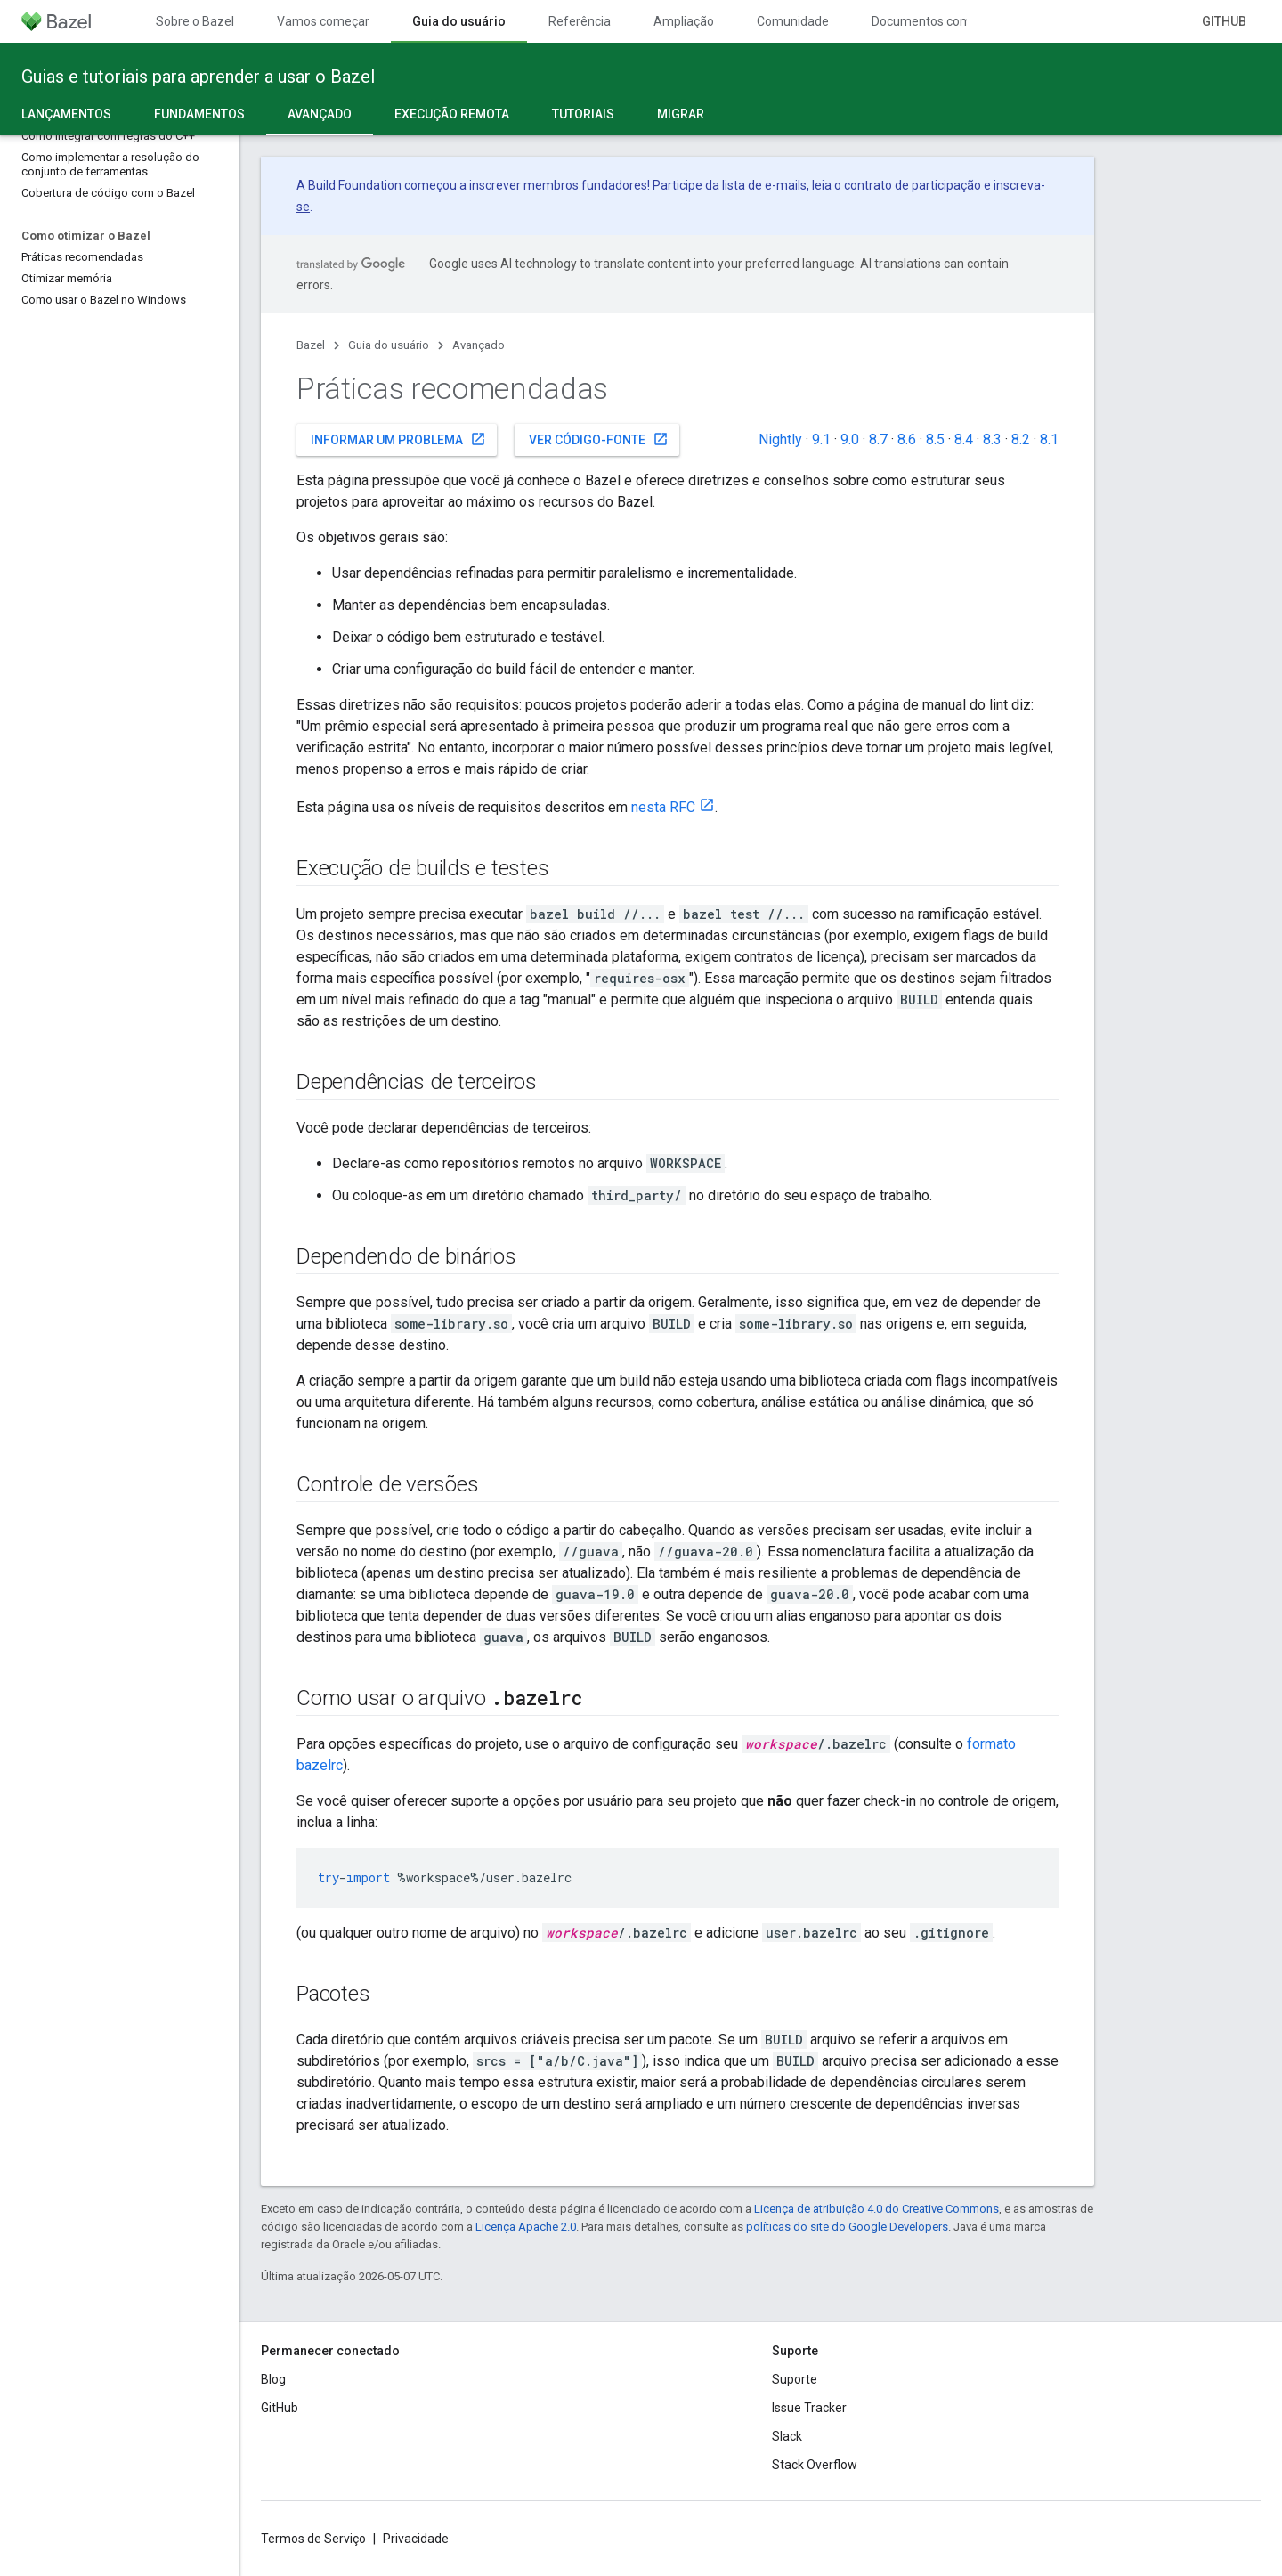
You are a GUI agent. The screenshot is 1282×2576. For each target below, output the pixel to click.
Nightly (780, 439)
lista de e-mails (764, 185)
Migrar (680, 114)
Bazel (310, 345)
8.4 (963, 439)
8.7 (878, 439)
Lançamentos (66, 114)
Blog (273, 2379)
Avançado (478, 345)
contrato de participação (912, 185)
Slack (787, 2436)
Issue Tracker (809, 2408)
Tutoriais (583, 114)
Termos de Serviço (313, 2538)
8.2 (1020, 439)
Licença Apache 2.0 (525, 2226)
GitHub (1224, 21)
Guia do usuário (388, 345)
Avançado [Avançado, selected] (320, 114)
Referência (579, 21)
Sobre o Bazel (195, 21)
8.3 (992, 439)
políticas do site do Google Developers (847, 2226)
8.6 (906, 439)
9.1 (821, 439)
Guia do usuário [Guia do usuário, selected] (459, 21)
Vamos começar (323, 21)
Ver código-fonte (599, 439)
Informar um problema (398, 439)
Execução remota (451, 114)
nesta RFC (663, 807)
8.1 (1049, 439)
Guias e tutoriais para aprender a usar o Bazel (198, 76)
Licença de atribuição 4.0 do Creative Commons (876, 2208)
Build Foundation (355, 185)
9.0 (849, 439)
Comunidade (793, 21)
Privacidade (416, 2538)
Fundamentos (199, 114)
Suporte (794, 2379)
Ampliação (683, 21)
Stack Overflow (814, 2465)
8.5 (935, 439)
